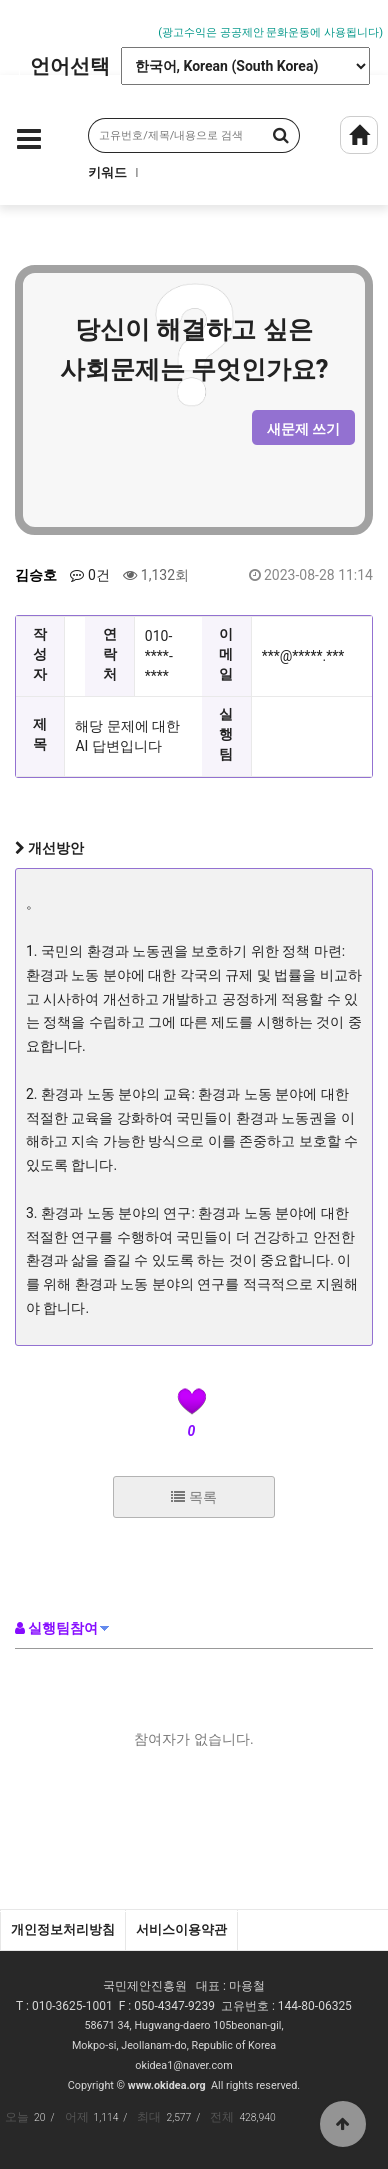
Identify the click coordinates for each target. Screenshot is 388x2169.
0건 (89, 575)
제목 (40, 734)
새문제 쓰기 (303, 429)
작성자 (40, 654)
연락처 (110, 654)
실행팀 (226, 734)
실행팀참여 (56, 1628)
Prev (15, 22)
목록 (193, 1497)
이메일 (226, 654)
